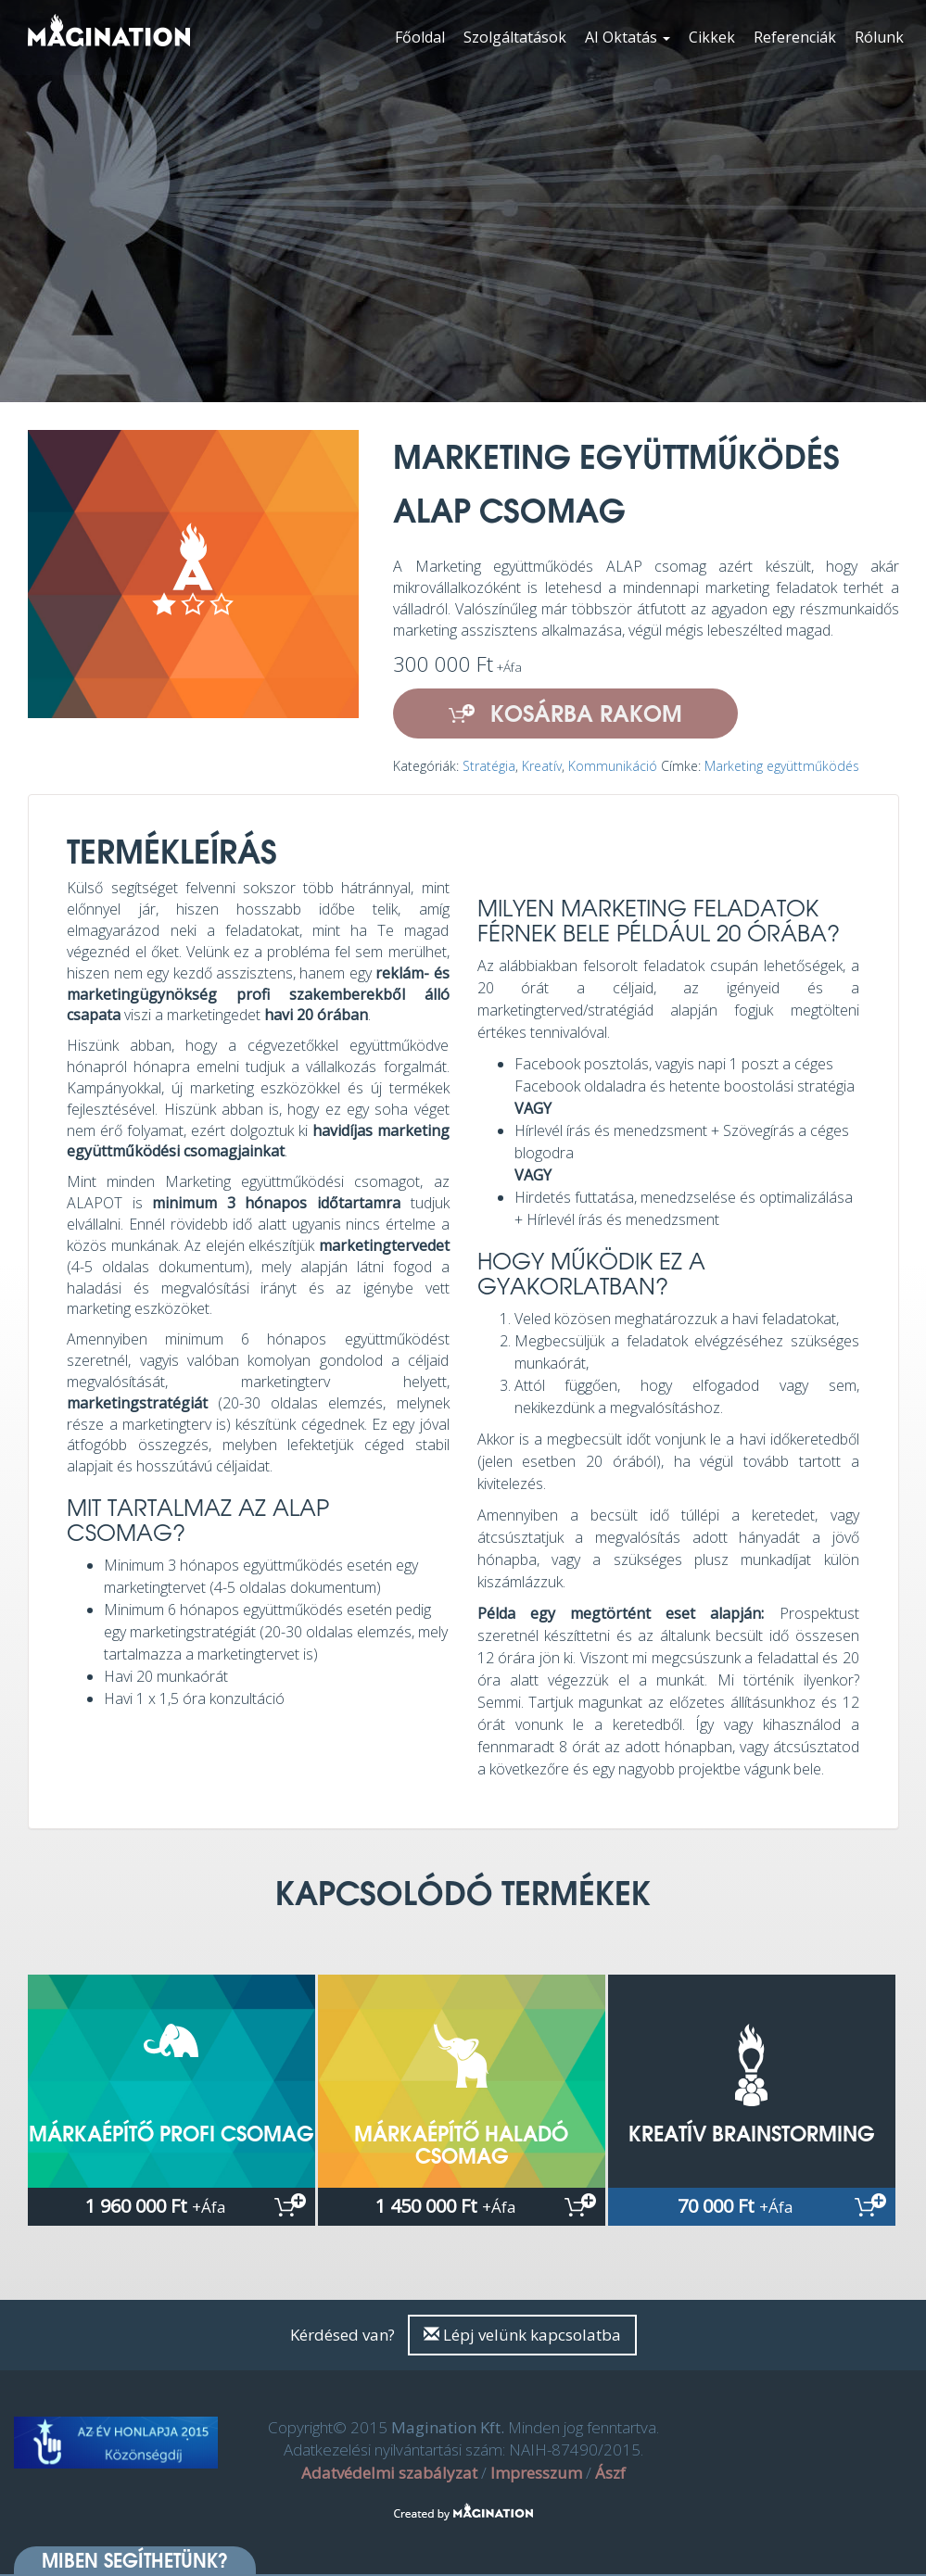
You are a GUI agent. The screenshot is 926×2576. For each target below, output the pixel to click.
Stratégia (489, 766)
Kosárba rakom (565, 713)
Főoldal (420, 37)
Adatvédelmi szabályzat (389, 2472)
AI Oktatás (627, 37)
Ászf (610, 2472)
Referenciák (795, 37)
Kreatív (542, 766)
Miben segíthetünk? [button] (135, 2560)
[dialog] (891, 2539)
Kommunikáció (612, 766)
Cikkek (712, 37)
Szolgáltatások (514, 37)
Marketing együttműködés (781, 766)
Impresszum (536, 2472)
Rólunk (879, 37)
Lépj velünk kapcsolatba (522, 2334)
